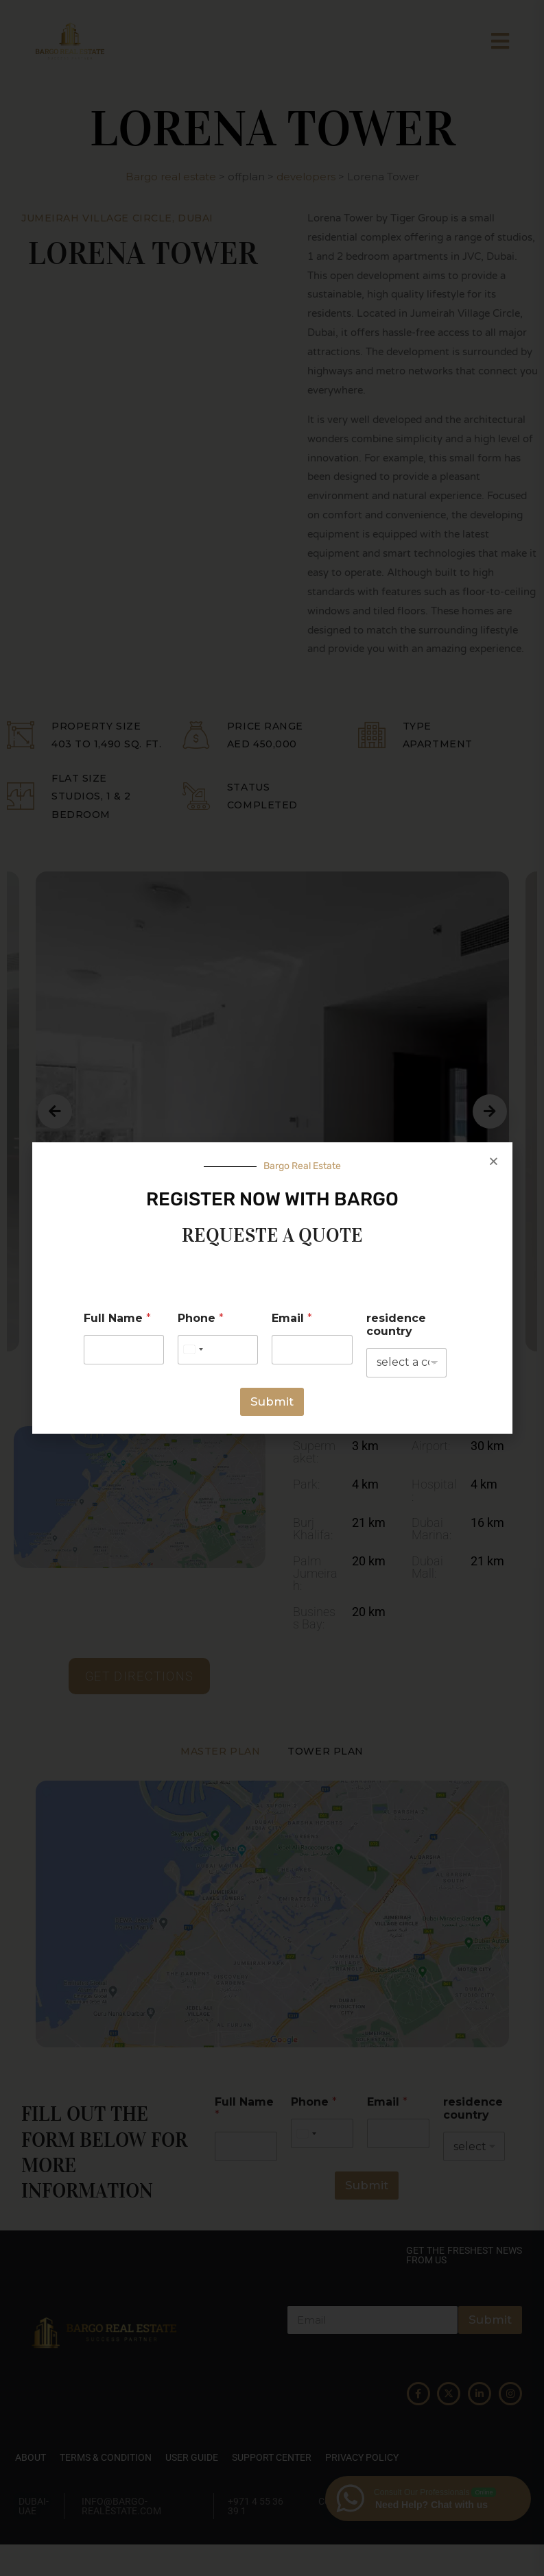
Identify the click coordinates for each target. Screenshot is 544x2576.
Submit (272, 1401)
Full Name (117, 1318)
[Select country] (193, 1349)
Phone (201, 1318)
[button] (493, 1161)
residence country (396, 1325)
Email (292, 1318)
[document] (272, 1288)
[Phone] (218, 1349)
